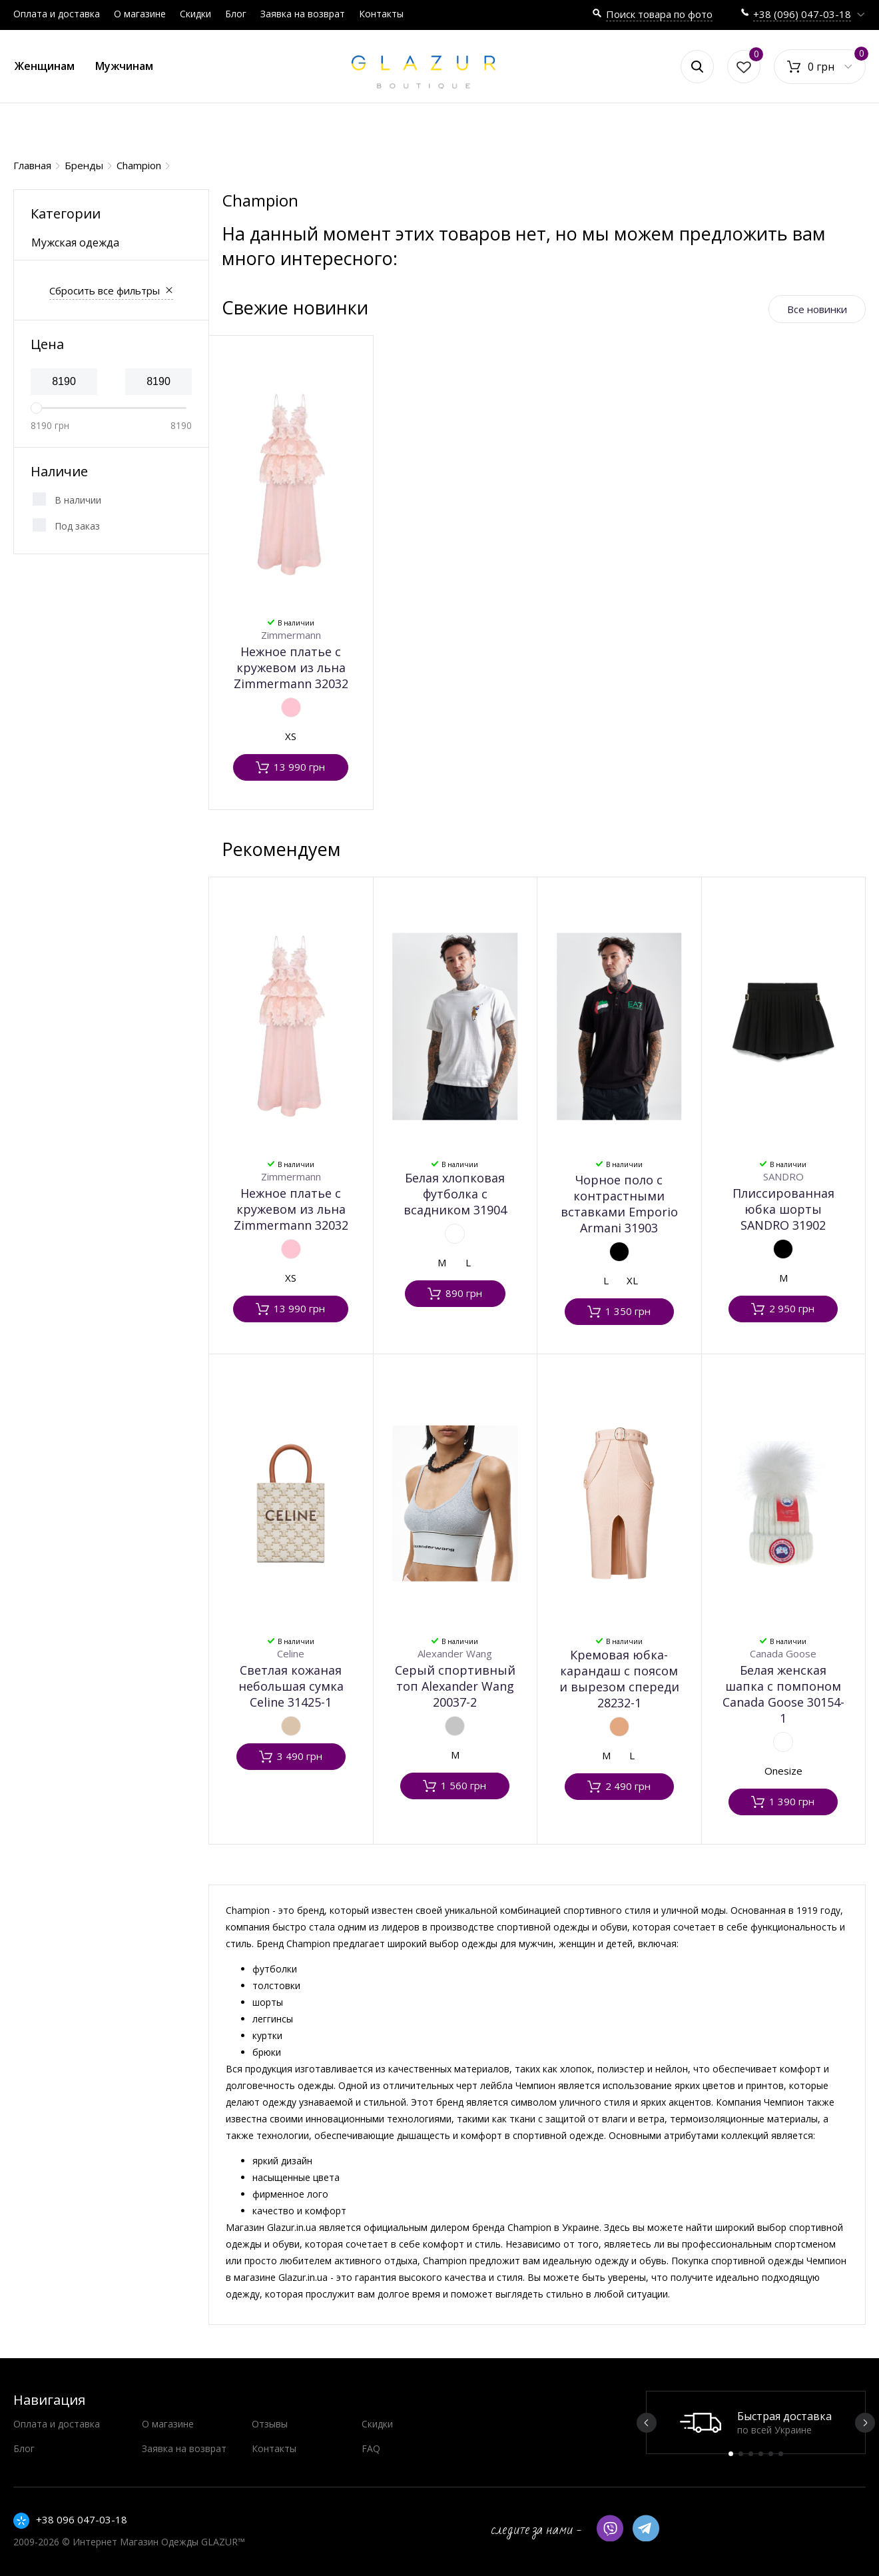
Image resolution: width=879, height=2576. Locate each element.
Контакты (381, 13)
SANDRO (783, 1176)
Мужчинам (124, 66)
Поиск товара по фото (659, 14)
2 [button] (740, 2453)
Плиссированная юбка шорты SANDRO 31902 (783, 1209)
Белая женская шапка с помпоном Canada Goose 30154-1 (783, 1694)
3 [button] (750, 2453)
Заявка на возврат (302, 13)
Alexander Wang (455, 1653)
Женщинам (45, 66)
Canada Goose (783, 1653)
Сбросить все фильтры (104, 290)
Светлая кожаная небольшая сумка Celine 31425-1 (291, 1686)
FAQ (371, 2448)
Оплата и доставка (56, 13)
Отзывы (270, 2423)
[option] (756, 2422)
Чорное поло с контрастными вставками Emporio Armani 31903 (619, 1204)
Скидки (195, 13)
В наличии (78, 500)
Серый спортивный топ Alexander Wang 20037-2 (455, 1686)
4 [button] (760, 2453)
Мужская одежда (75, 242)
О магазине (140, 13)
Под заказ (77, 526)
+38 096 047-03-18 (81, 2519)
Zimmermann (291, 635)
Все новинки (817, 309)
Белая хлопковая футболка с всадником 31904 (455, 1194)
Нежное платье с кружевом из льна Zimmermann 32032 (291, 667)
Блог (235, 13)
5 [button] (770, 2453)
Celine (290, 1653)
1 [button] (731, 2453)
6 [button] (780, 2453)
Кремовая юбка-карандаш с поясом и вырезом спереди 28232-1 (619, 1679)
